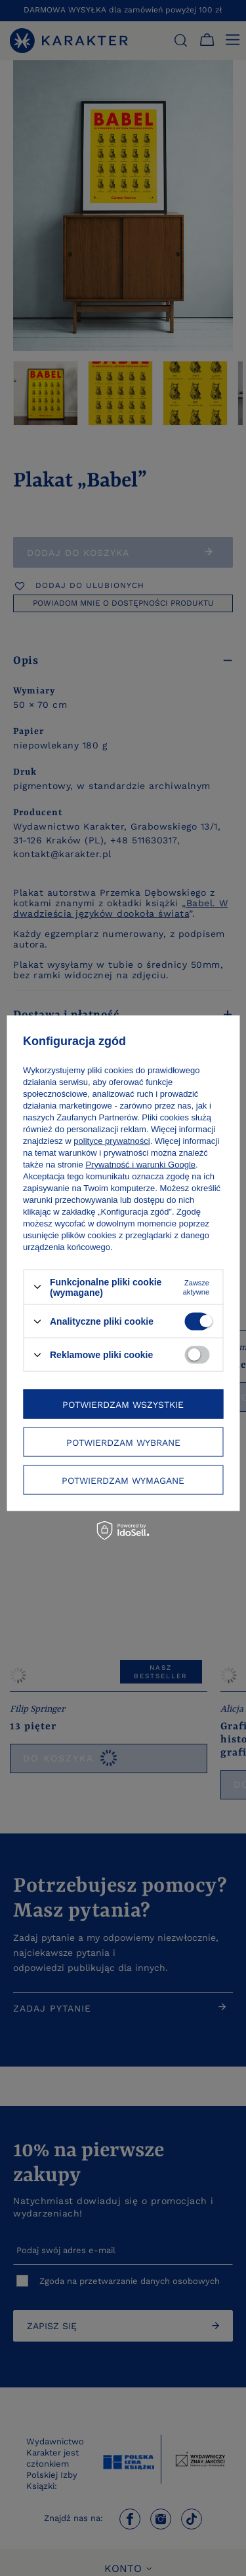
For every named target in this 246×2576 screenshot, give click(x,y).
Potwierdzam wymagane (123, 1480)
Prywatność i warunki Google (140, 1164)
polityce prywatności (111, 1140)
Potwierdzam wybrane (123, 1442)
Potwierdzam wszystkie (123, 1404)
